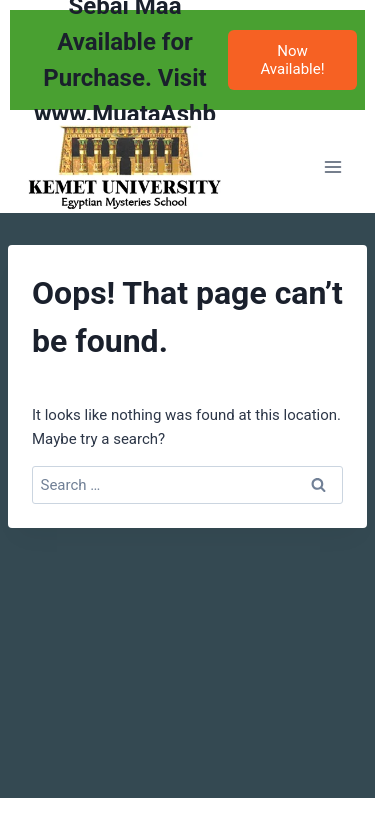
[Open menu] (332, 166)
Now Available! (292, 60)
